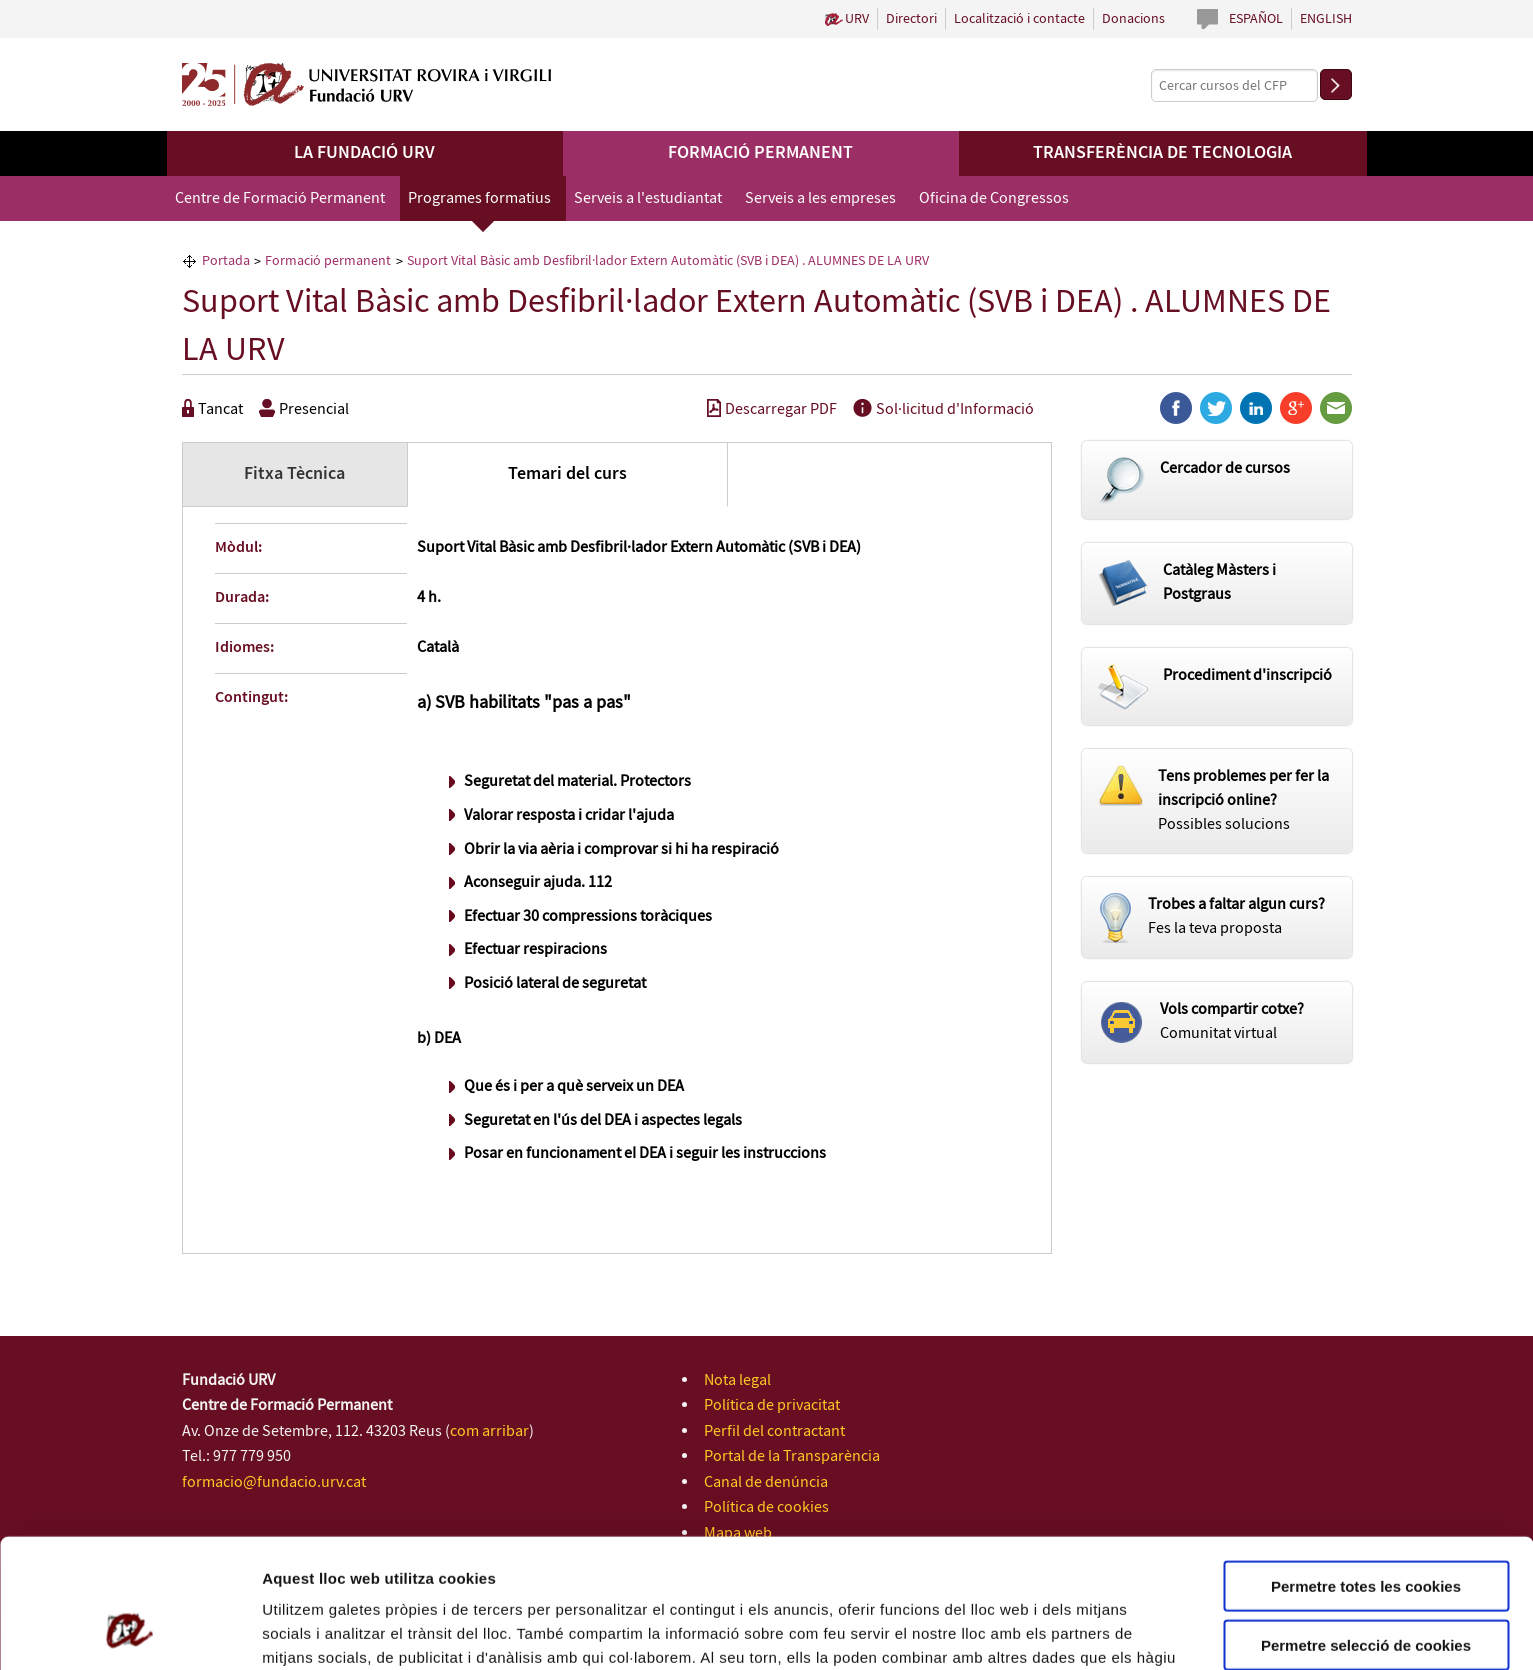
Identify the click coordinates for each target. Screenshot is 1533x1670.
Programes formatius (479, 198)
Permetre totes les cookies (1366, 1470)
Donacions (1133, 19)
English (1326, 19)
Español (1256, 19)
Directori (911, 19)
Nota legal (737, 1380)
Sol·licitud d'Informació (943, 409)
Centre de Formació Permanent (280, 198)
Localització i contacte (1019, 19)
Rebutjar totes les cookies (1366, 1587)
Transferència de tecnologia (1162, 153)
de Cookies (1070, 1565)
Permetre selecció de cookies (1366, 1529)
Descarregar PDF (772, 409)
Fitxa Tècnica (294, 474)
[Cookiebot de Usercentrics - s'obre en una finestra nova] (129, 1631)
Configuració (1120, 1630)
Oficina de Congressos (994, 198)
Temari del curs (567, 474)
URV (857, 19)
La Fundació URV (364, 153)
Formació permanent (760, 153)
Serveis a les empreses (820, 198)
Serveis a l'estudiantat (648, 198)
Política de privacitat (772, 1405)
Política (999, 1565)
